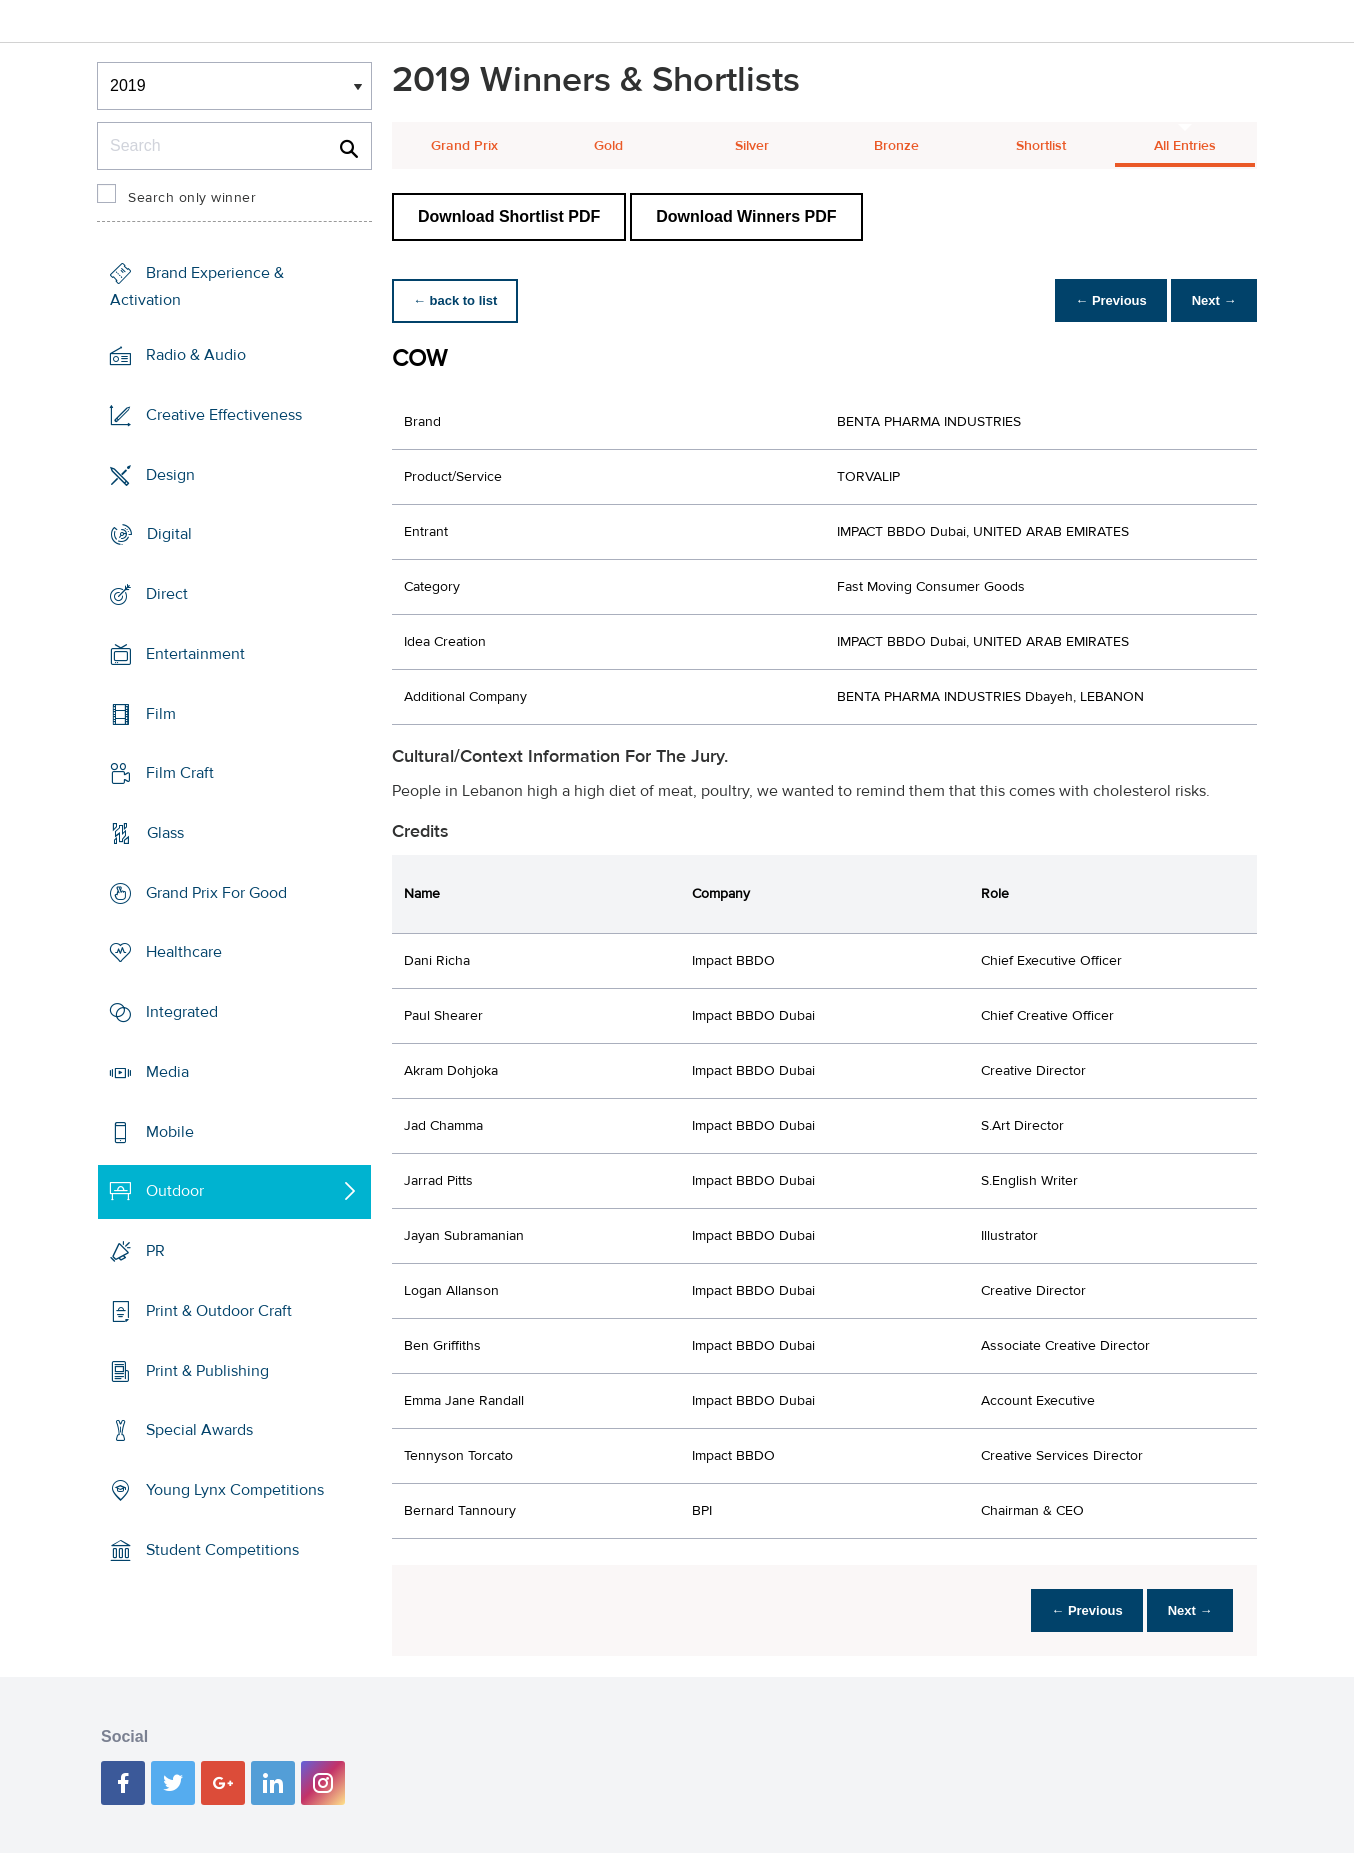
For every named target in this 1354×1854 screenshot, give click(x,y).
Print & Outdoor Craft (219, 1311)
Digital (169, 534)
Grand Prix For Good (216, 893)
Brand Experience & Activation (197, 286)
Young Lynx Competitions (235, 1490)
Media (167, 1072)
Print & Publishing (207, 1370)
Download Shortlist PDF (509, 216)
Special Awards (199, 1430)
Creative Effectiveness (224, 415)
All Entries (1185, 146)
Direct (167, 594)
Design (170, 474)
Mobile (170, 1132)
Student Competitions (222, 1550)
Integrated (182, 1012)
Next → (1210, 300)
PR (155, 1251)
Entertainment (195, 654)
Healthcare (184, 952)
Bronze (896, 146)
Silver (752, 146)
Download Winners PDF (746, 216)
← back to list (458, 300)
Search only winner (192, 198)
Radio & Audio (196, 355)
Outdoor (175, 1191)
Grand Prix (464, 146)
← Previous (1101, 300)
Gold (608, 146)
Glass (165, 833)
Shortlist (1041, 146)
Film (161, 713)
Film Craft (180, 773)
